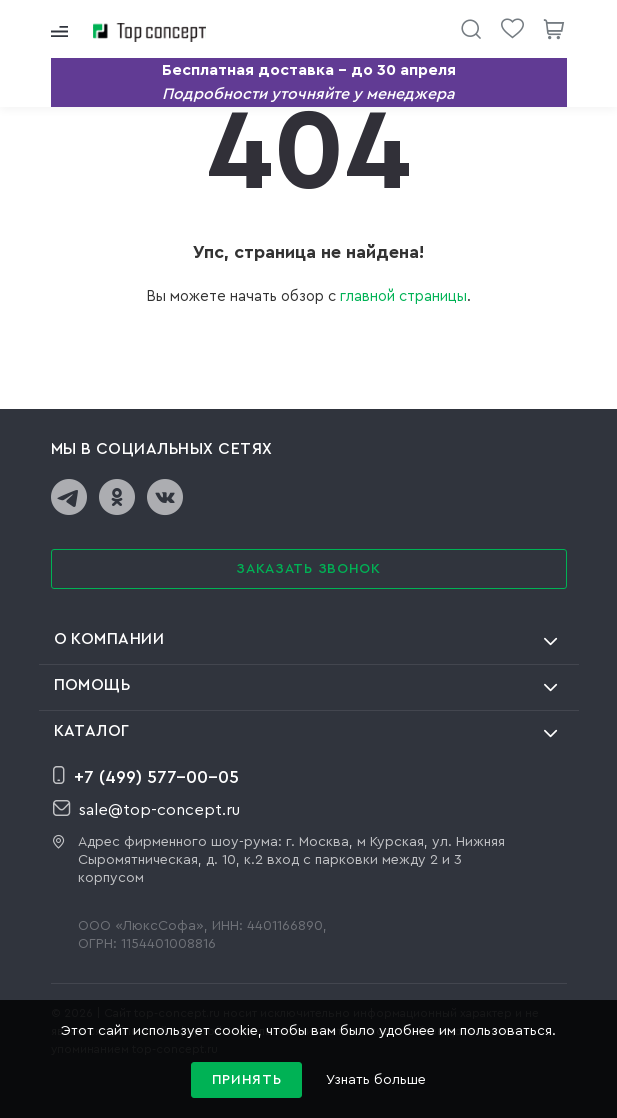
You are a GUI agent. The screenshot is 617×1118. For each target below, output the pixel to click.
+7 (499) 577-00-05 (146, 776)
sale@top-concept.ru (146, 809)
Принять (247, 1080)
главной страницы (403, 296)
